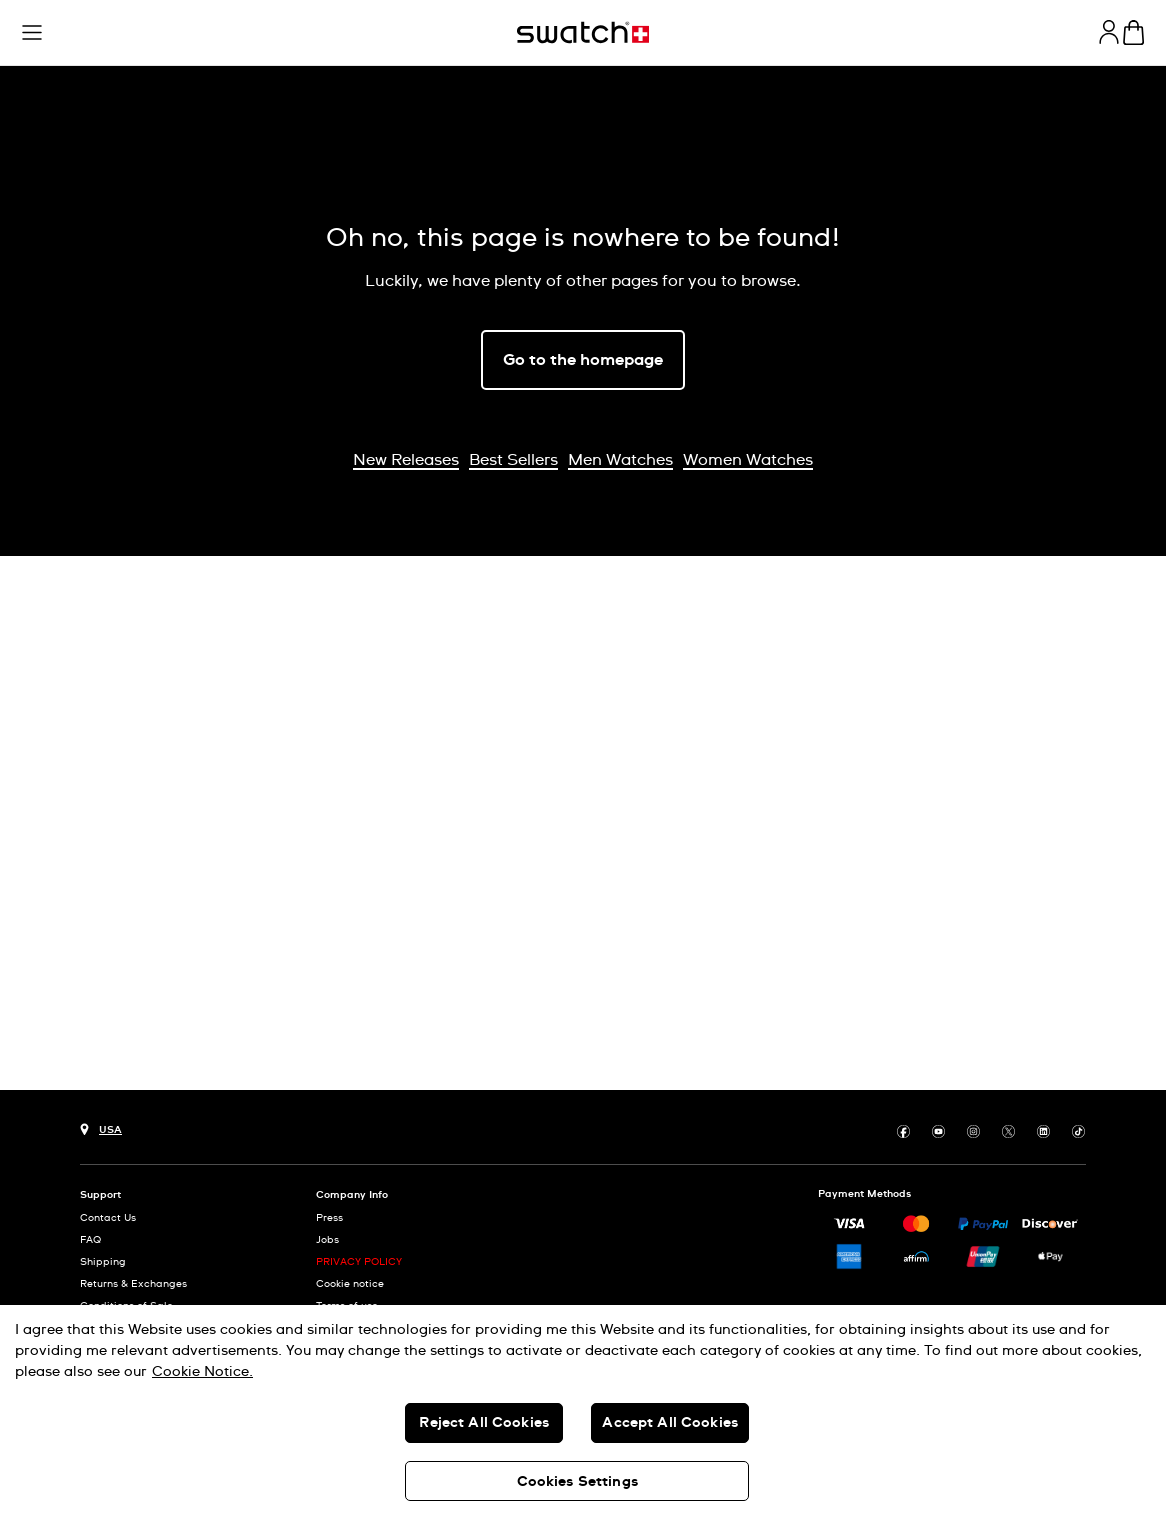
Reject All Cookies (484, 1423)
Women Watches (748, 460)
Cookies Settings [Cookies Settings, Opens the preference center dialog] (577, 1482)
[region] (583, 1410)
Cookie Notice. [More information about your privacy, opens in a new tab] (202, 1372)
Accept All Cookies (670, 1423)
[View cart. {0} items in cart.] (1133, 32)
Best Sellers (513, 460)
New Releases (406, 460)
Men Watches (620, 460)
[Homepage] (583, 32)
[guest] (1109, 32)
